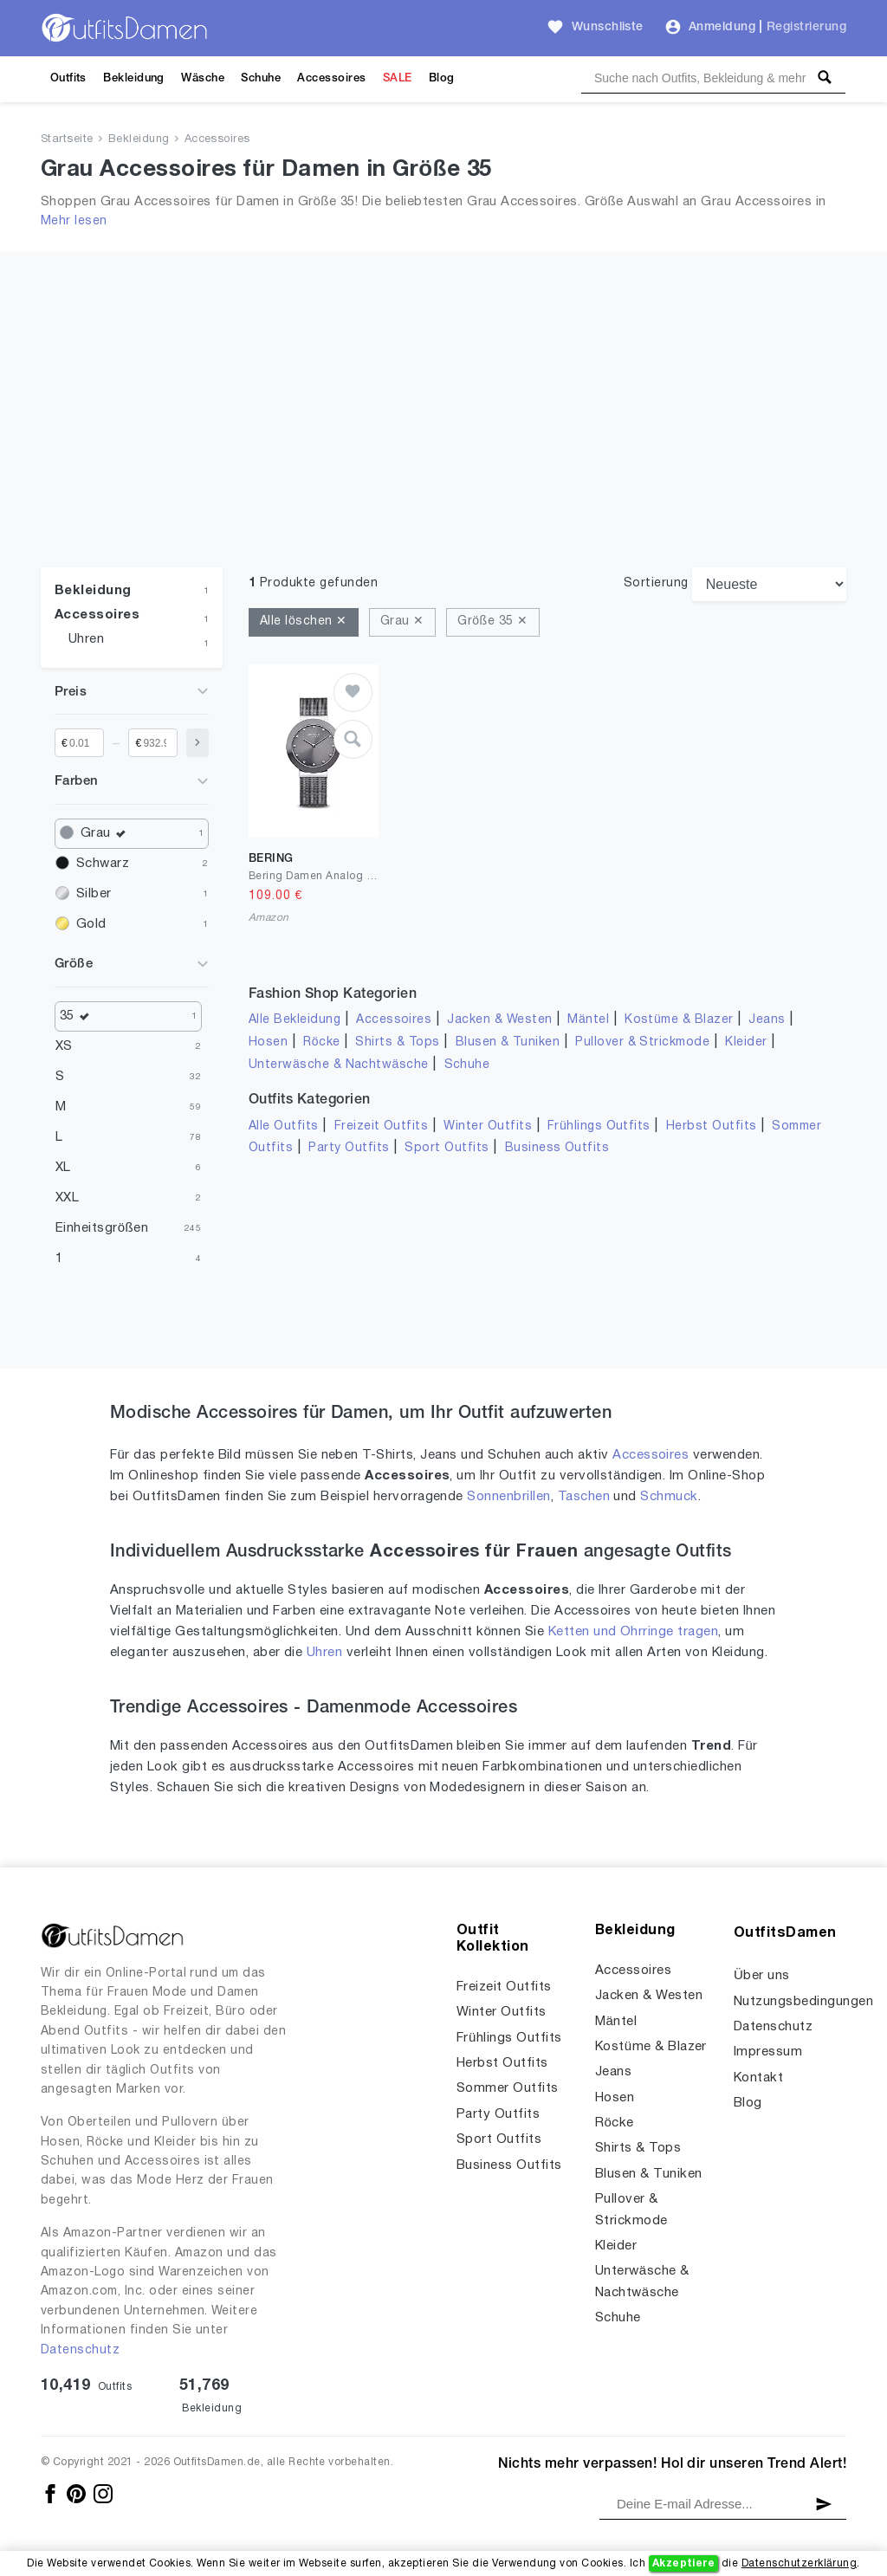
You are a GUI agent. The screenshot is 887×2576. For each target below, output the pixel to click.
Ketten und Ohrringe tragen (633, 1632)
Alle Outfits (284, 1126)
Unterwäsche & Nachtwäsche (339, 1065)
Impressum (768, 2052)
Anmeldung (722, 27)
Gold (91, 924)
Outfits (68, 78)
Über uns (762, 1976)
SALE (397, 78)
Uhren (86, 639)
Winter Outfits (488, 1126)
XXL (67, 1198)
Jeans (766, 1020)
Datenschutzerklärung (799, 2563)
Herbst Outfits (711, 1126)
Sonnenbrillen (508, 1497)
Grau (107, 834)
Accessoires (331, 78)
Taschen (584, 1497)
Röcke (321, 1042)
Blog (442, 78)
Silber (94, 894)
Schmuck (668, 1497)
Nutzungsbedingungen (803, 2002)
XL (63, 1168)
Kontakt (758, 2078)
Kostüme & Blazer (679, 1020)
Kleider (746, 1042)
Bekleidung (134, 78)
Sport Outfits (447, 1148)
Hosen (268, 1042)
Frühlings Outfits (599, 1126)
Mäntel (588, 1020)
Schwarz (102, 864)
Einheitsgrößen (101, 1228)
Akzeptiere (683, 2563)
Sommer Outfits (507, 2088)
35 (79, 1016)
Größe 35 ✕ (492, 621)
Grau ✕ (402, 621)
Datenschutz (80, 2350)
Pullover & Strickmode (642, 1042)
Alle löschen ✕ (303, 621)
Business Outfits (557, 1148)
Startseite (67, 139)
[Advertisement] (443, 437)
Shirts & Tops (397, 1042)
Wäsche (202, 78)
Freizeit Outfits (381, 1126)
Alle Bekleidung (294, 1020)
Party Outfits (348, 1148)
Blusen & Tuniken (508, 1042)
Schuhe (261, 78)
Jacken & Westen (499, 1020)
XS (64, 1046)
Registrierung (806, 27)
